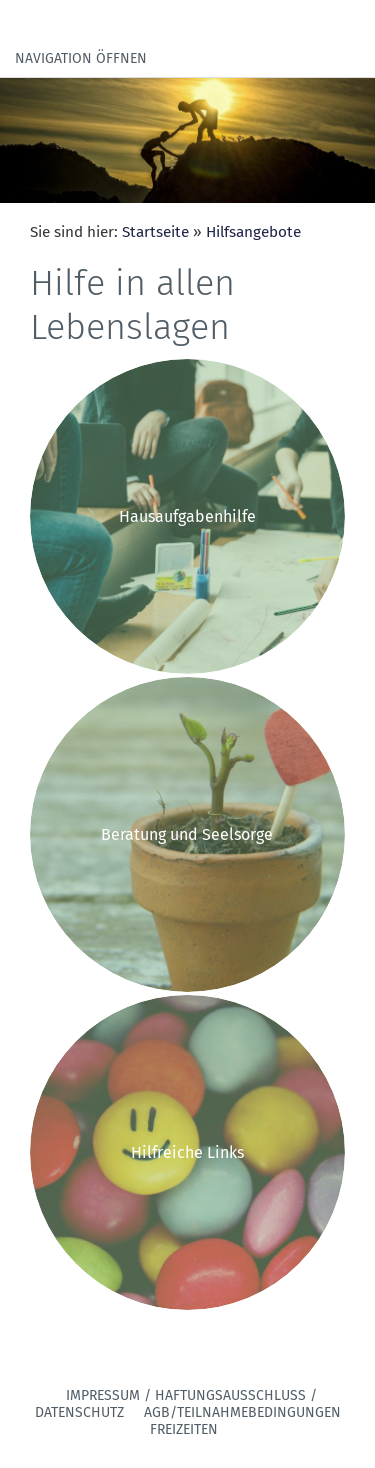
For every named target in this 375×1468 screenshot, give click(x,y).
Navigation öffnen (81, 58)
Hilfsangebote (253, 232)
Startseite (155, 232)
